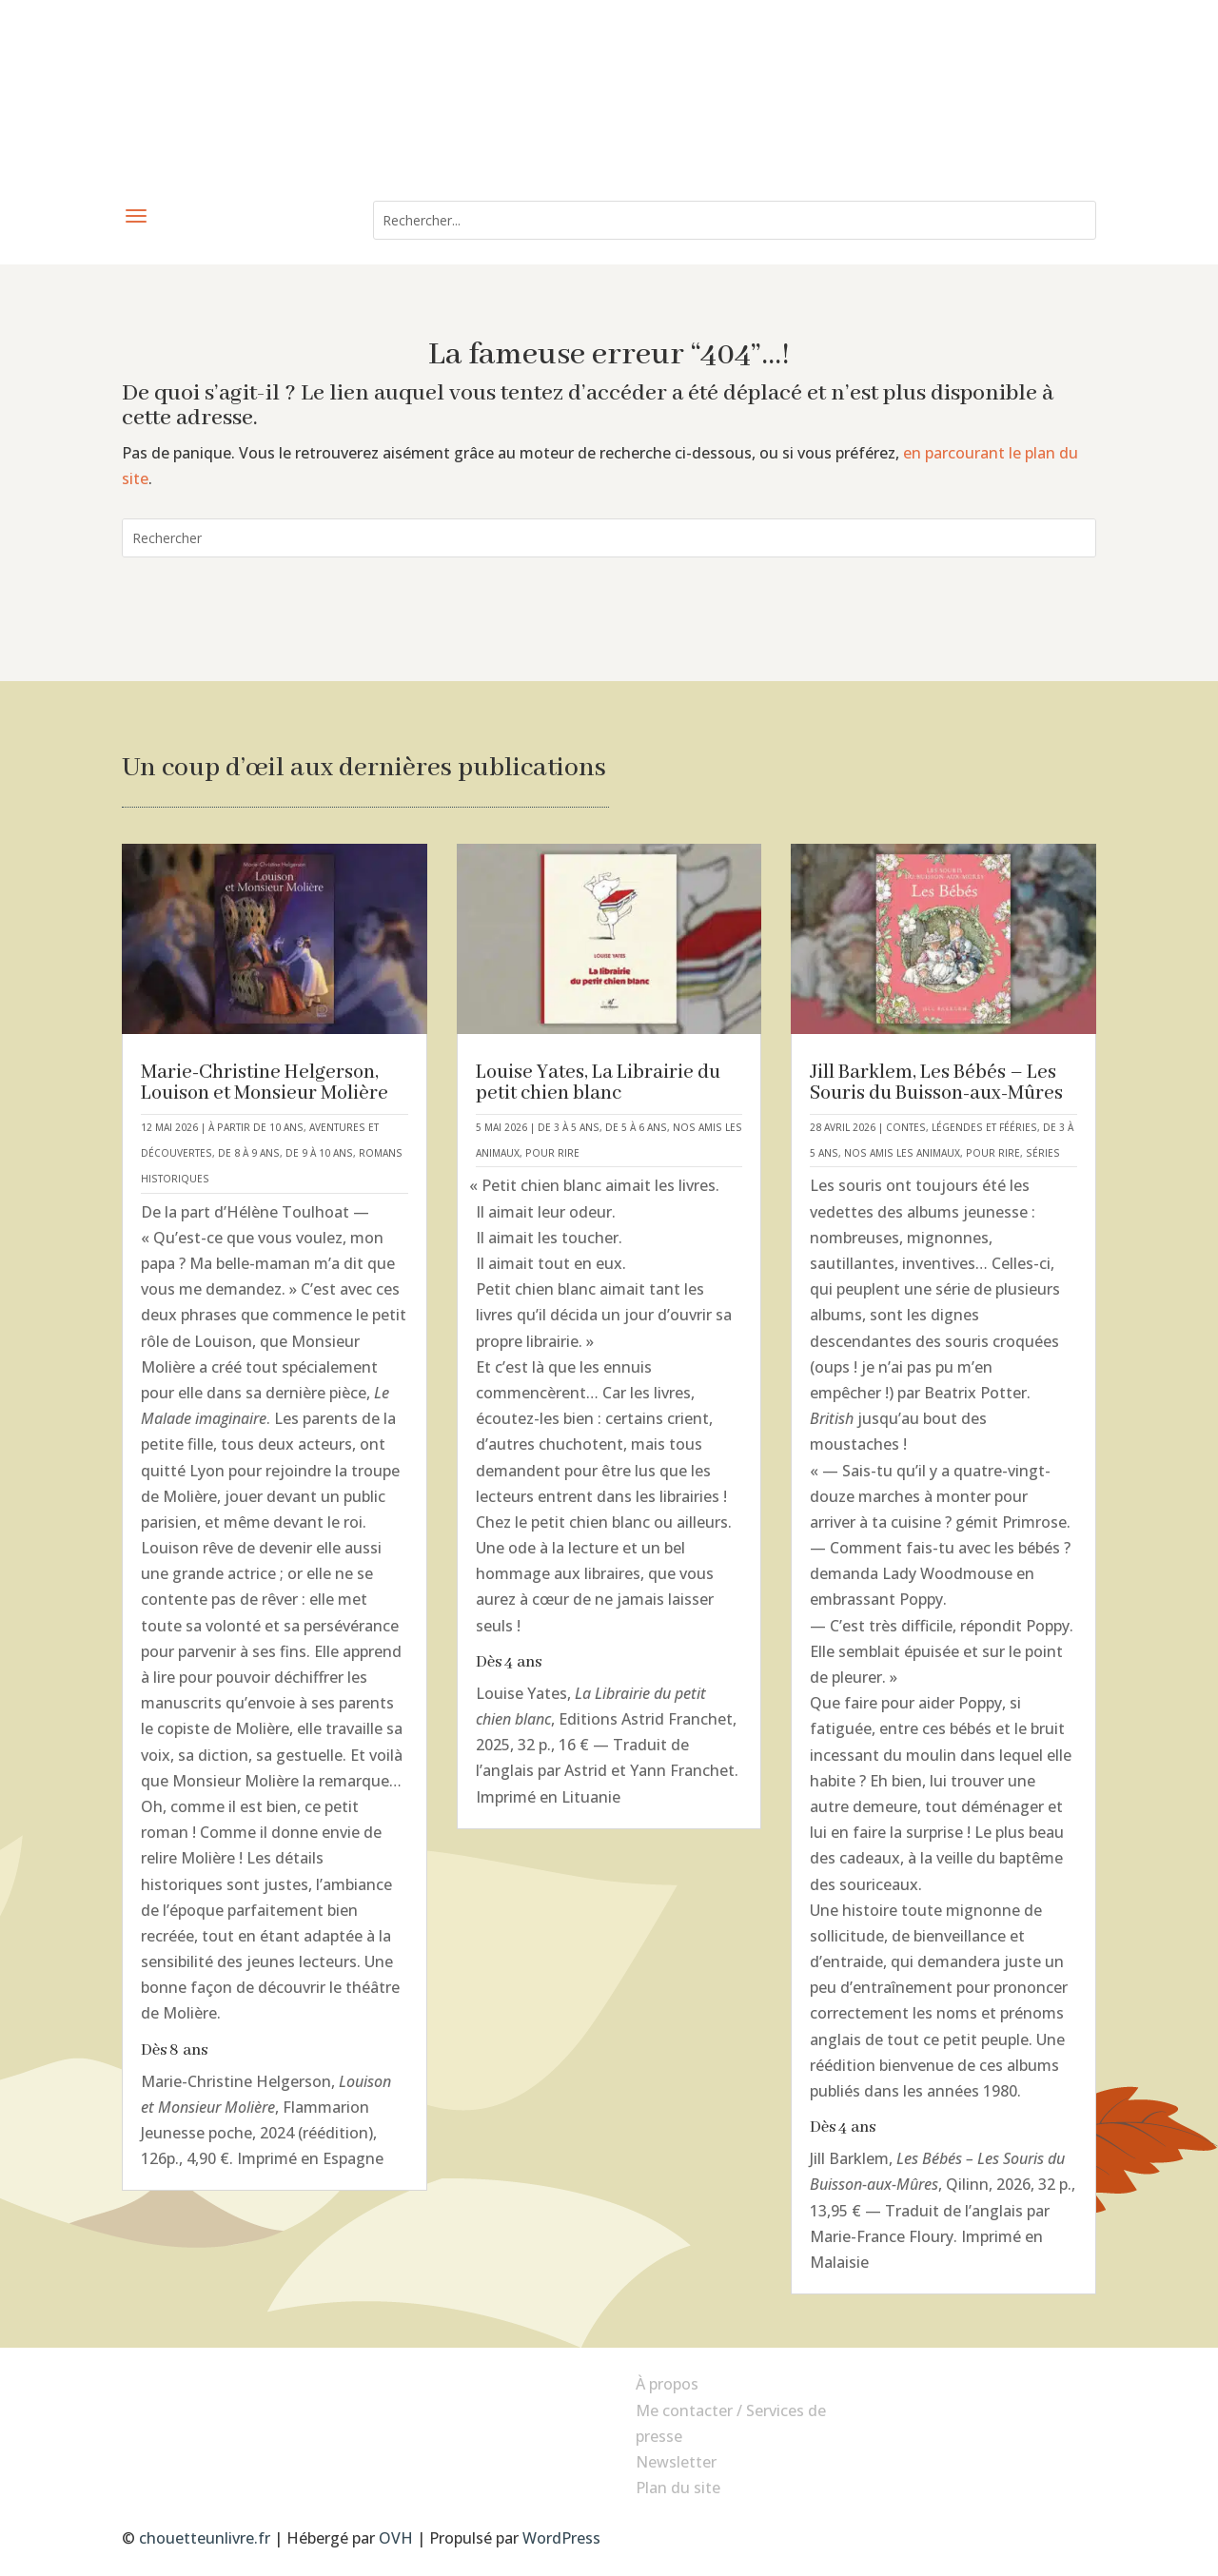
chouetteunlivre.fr (204, 2537)
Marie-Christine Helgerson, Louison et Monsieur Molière (264, 1083)
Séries (1043, 1153)
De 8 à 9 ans (249, 1153)
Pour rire (552, 1153)
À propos (667, 2383)
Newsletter (676, 2461)
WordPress (561, 2537)
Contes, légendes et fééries (961, 1127)
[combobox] (734, 220)
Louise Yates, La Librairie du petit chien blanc (598, 1083)
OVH (396, 2537)
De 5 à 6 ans (636, 1127)
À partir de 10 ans (256, 1127)
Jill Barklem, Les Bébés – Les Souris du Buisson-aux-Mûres (936, 1083)
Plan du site (678, 2487)
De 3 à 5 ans (568, 1127)
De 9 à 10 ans (319, 1153)
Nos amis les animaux (902, 1153)
